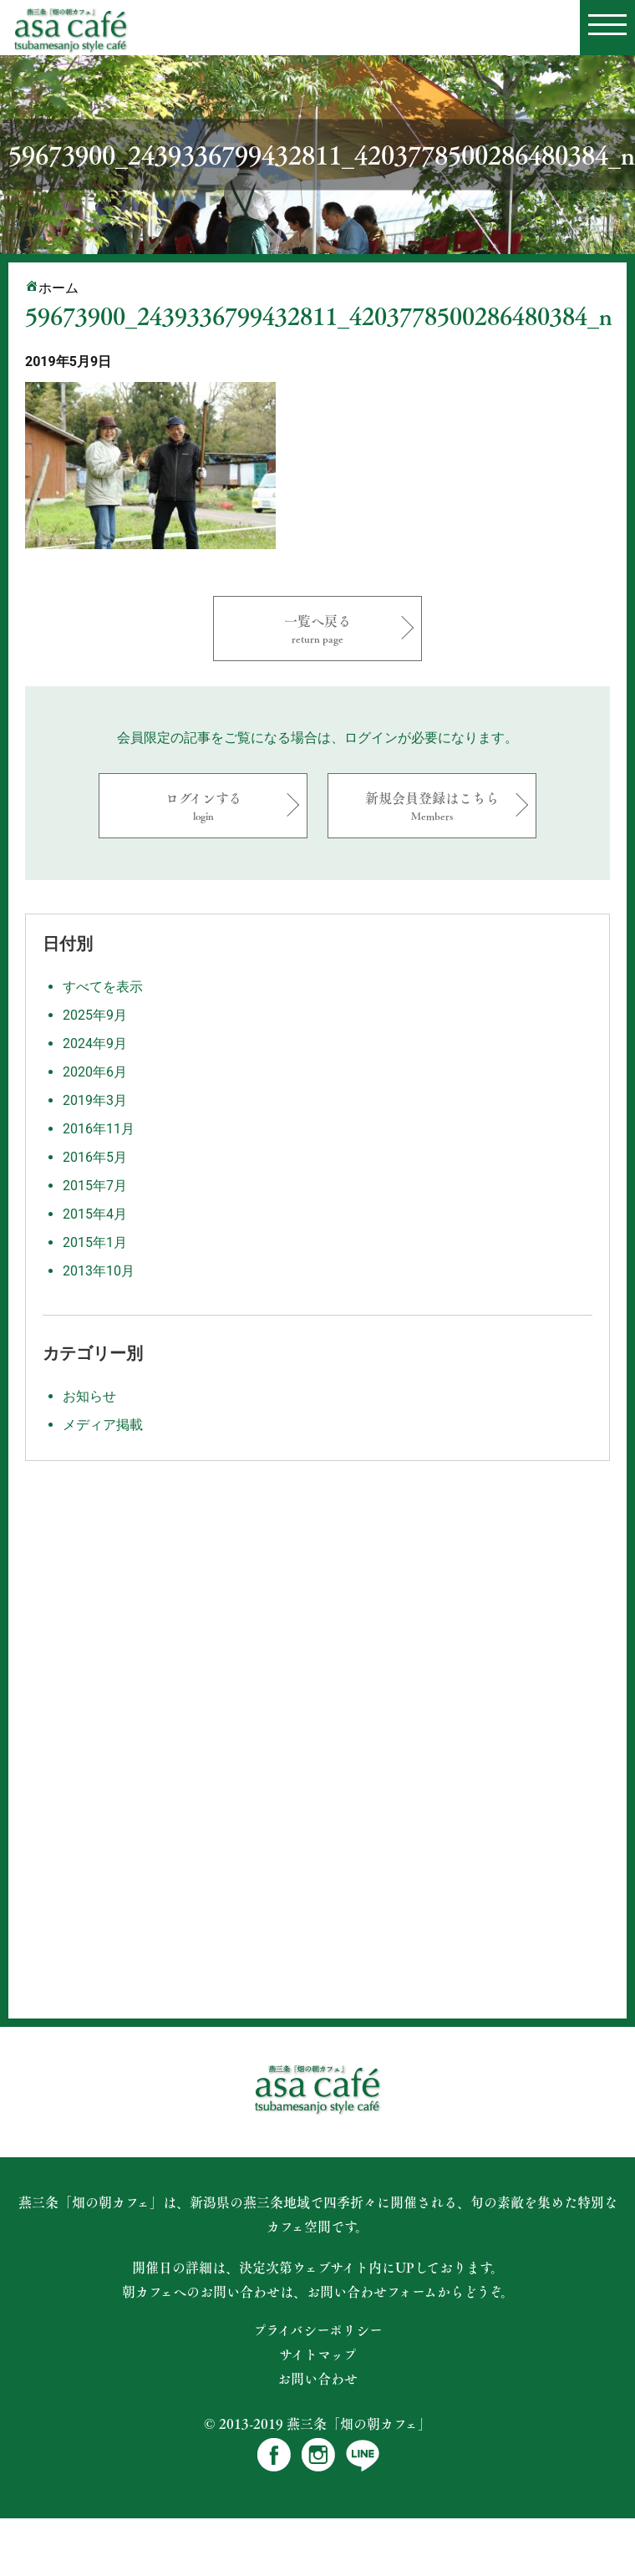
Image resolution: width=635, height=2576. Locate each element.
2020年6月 (95, 1072)
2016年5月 (95, 1157)
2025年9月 (95, 1015)
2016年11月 (99, 1129)
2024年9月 (95, 1043)
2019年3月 (95, 1100)
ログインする (203, 805)
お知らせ (89, 1396)
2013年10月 (99, 1271)
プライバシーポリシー (318, 2330)
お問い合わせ (317, 2379)
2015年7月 (95, 1186)
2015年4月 (95, 1214)
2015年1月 (95, 1242)
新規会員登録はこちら (432, 805)
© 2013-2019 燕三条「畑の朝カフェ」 (317, 2423)
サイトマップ (318, 2354)
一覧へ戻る (317, 628)
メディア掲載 (103, 1425)
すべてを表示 (103, 987)
